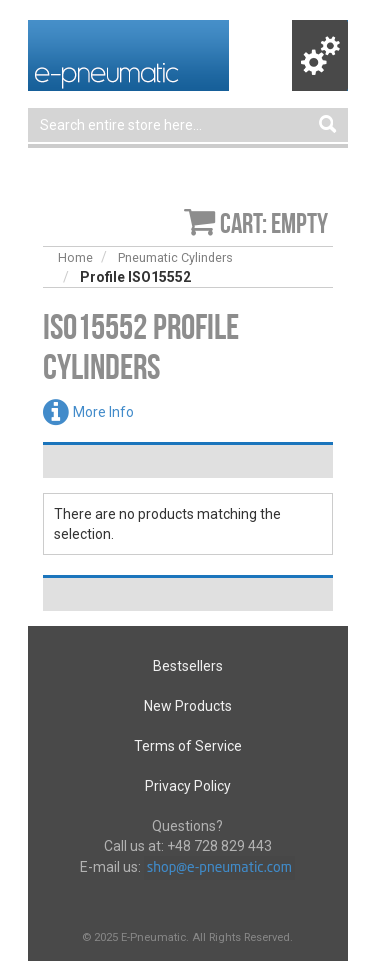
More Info (103, 412)
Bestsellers (188, 666)
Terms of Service (188, 746)
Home (75, 257)
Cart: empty (274, 223)
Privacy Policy (188, 786)
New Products (188, 706)
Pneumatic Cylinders (175, 257)
